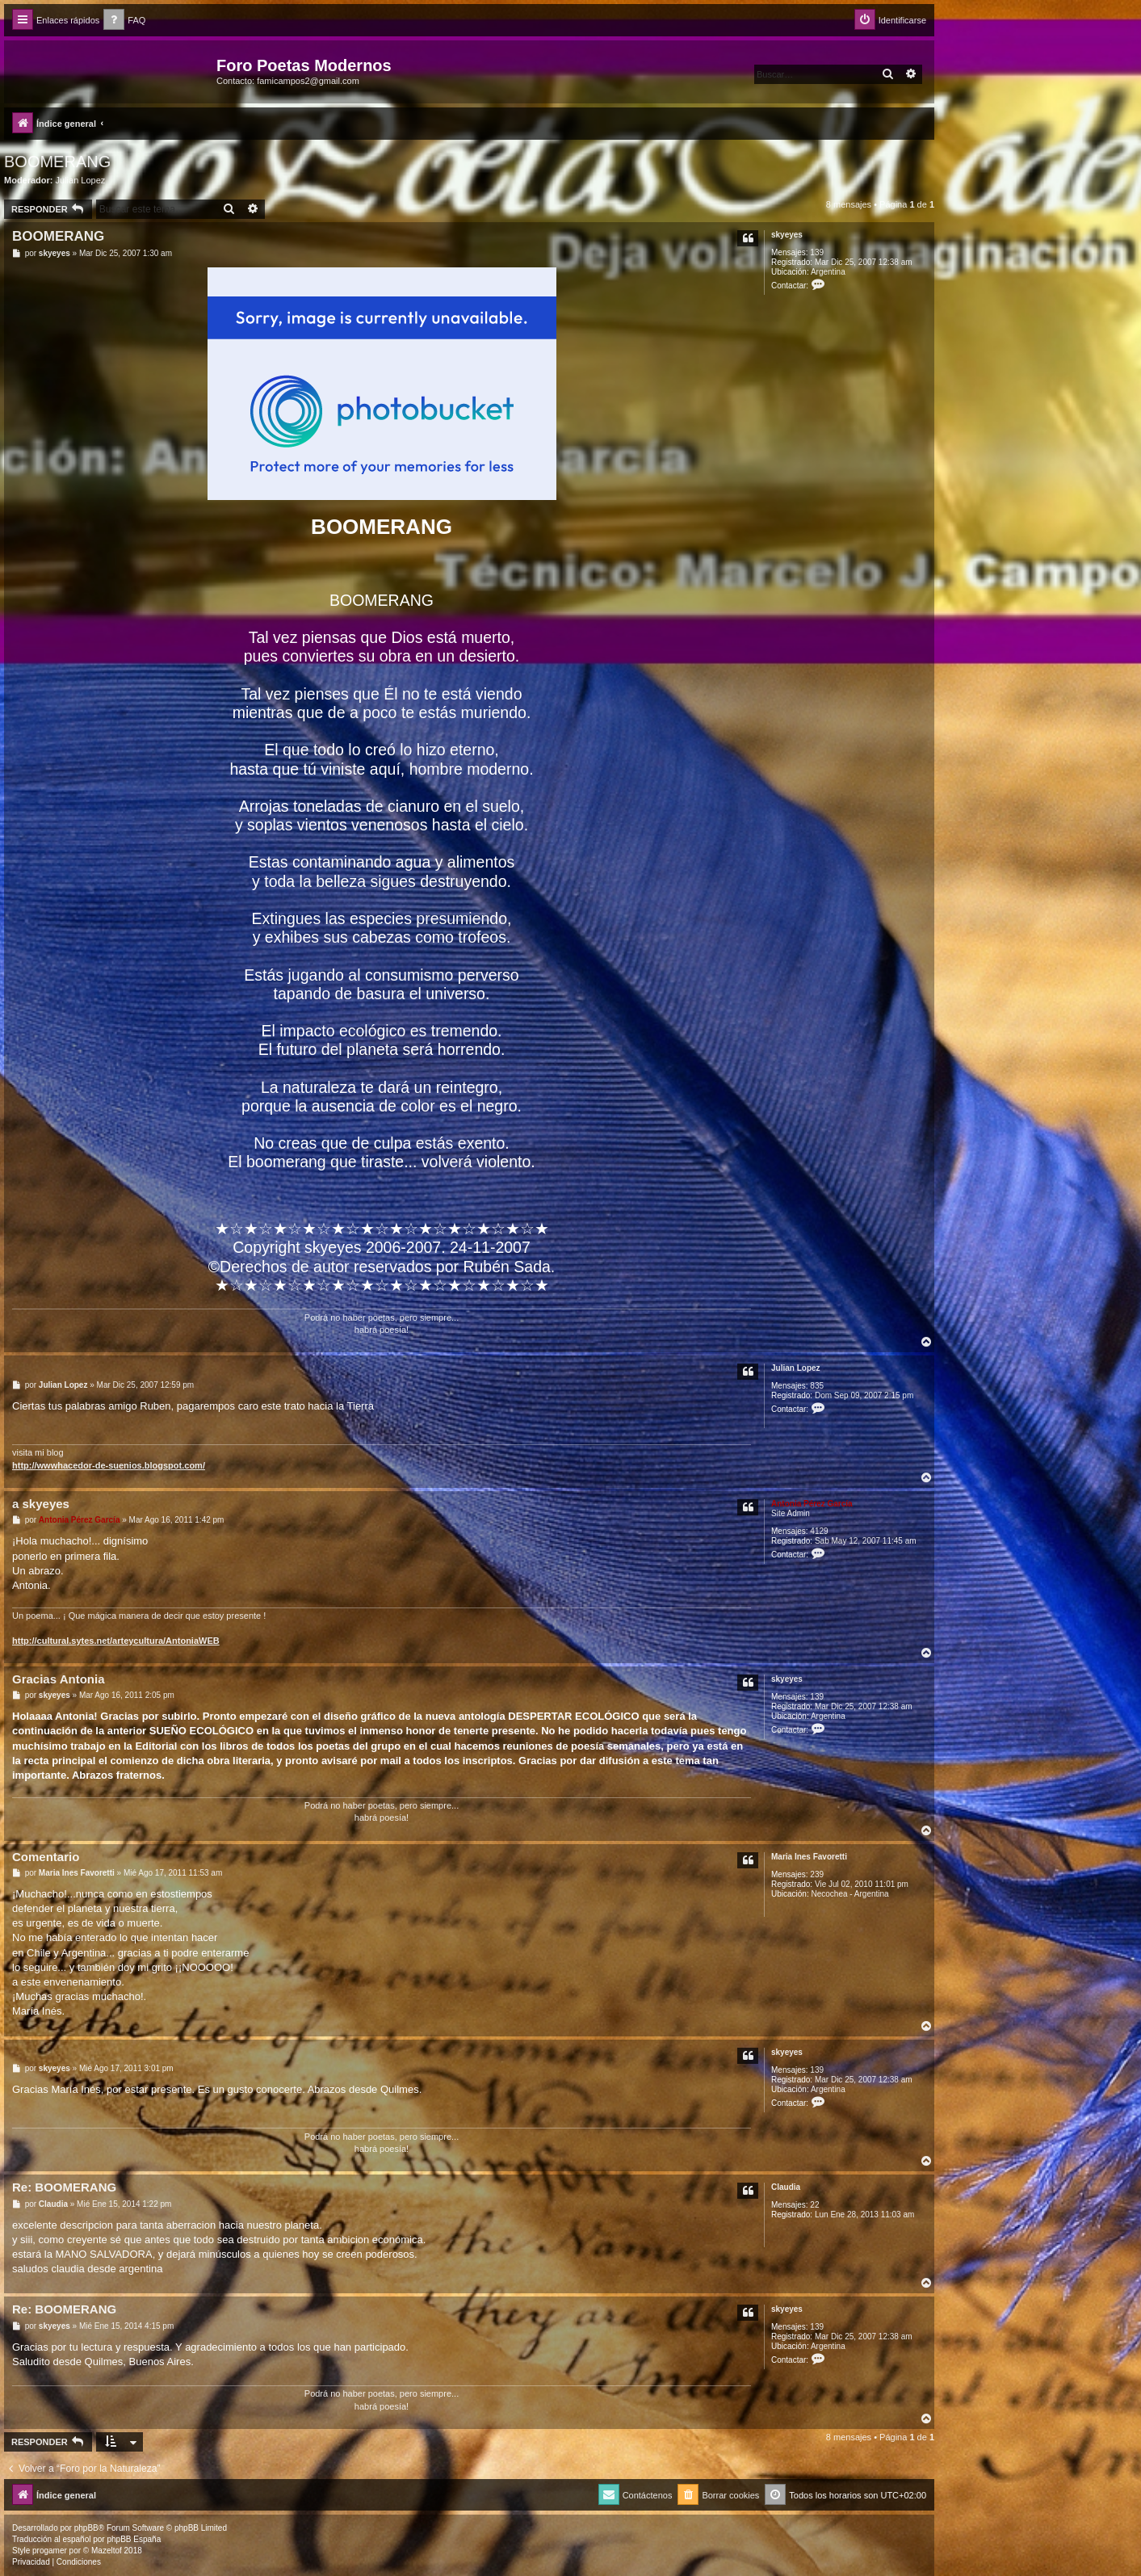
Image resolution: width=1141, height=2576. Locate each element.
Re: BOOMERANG (64, 2187)
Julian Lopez (81, 180)
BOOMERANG (57, 161)
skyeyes (787, 234)
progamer (49, 2550)
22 (814, 2204)
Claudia (785, 2187)
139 (817, 252)
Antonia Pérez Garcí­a (812, 1503)
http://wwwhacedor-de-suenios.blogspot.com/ (108, 1465)
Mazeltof (106, 2550)
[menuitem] (124, 20)
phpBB (86, 2527)
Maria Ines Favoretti (809, 1856)
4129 (819, 1531)
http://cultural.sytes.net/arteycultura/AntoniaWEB (116, 1640)
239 (817, 1874)
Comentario (45, 1857)
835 (817, 1385)
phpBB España (134, 2539)
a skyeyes (40, 1504)
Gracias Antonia (58, 1679)
